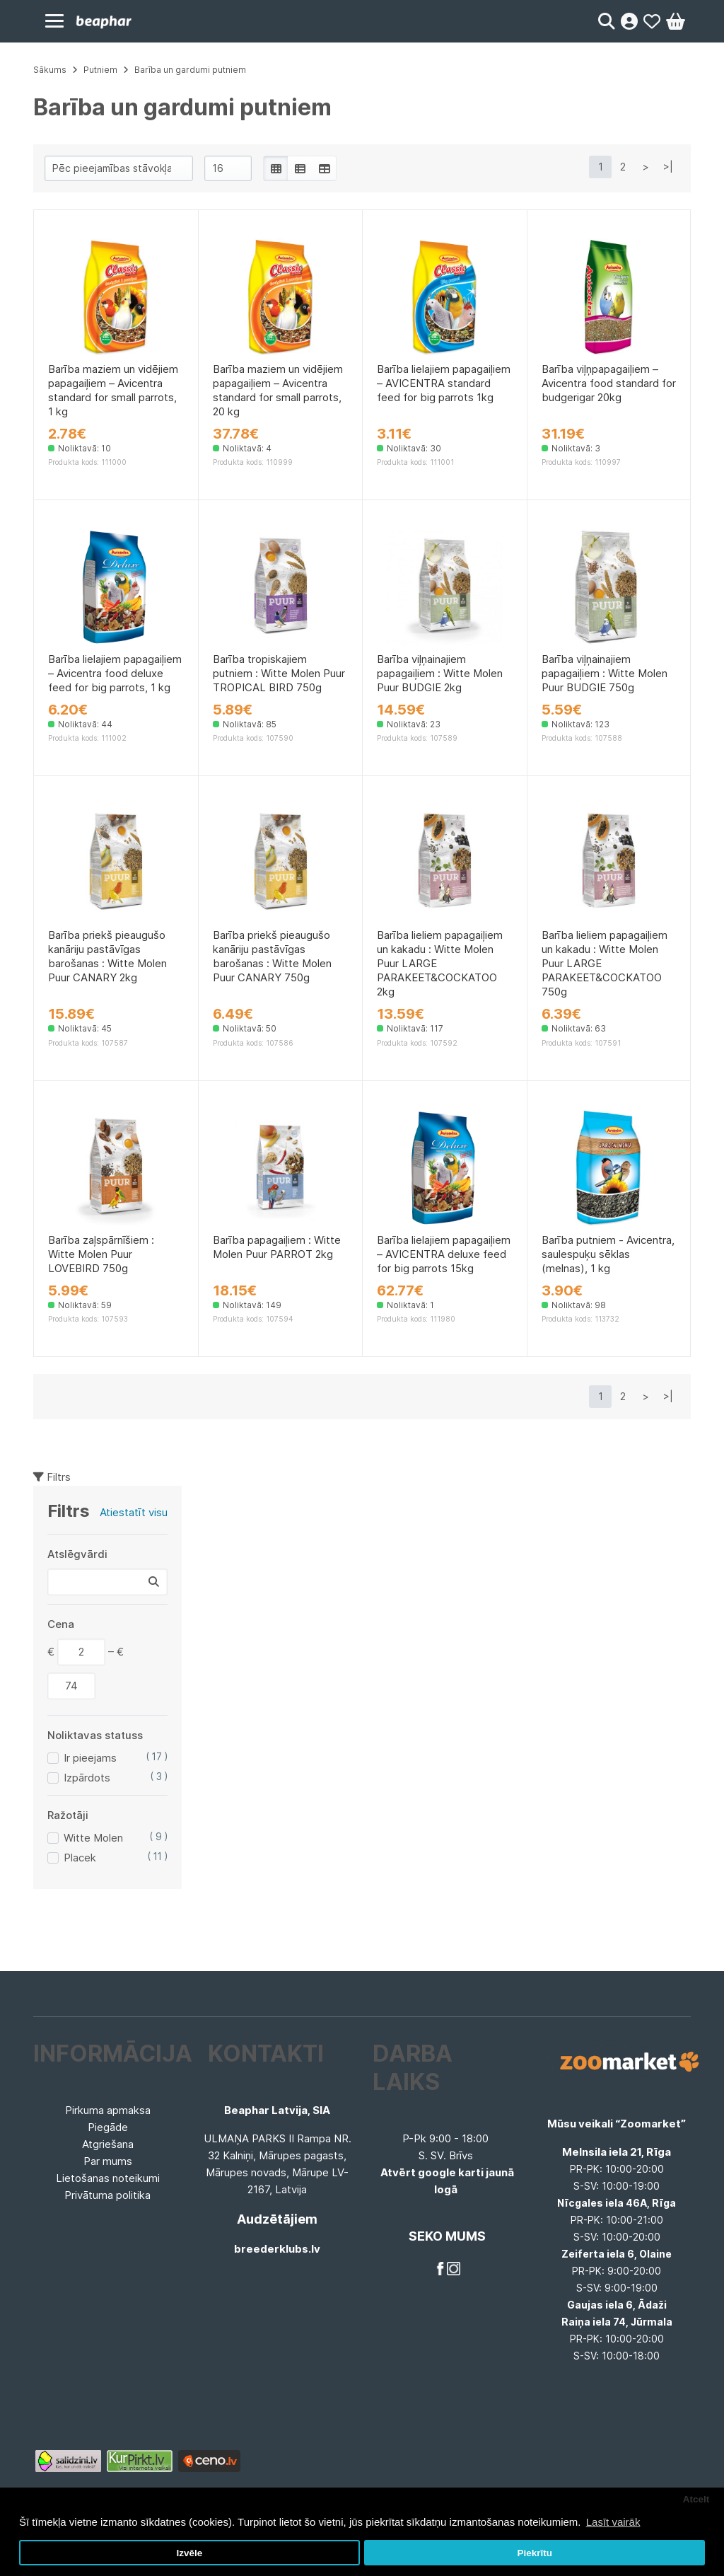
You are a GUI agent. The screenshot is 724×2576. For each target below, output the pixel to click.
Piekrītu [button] (534, 2553)
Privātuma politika (107, 2195)
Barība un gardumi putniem (190, 69)
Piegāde (108, 2127)
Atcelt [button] (696, 2499)
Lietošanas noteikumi (108, 2178)
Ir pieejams (90, 1757)
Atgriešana (108, 2144)
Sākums (49, 69)
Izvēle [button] (189, 2553)
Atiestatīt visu (134, 1512)
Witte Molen (93, 1837)
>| (668, 167)
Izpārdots (87, 1777)
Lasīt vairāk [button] (613, 2522)
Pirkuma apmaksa (108, 2110)
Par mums (107, 2161)
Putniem (100, 69)
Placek (80, 1857)
